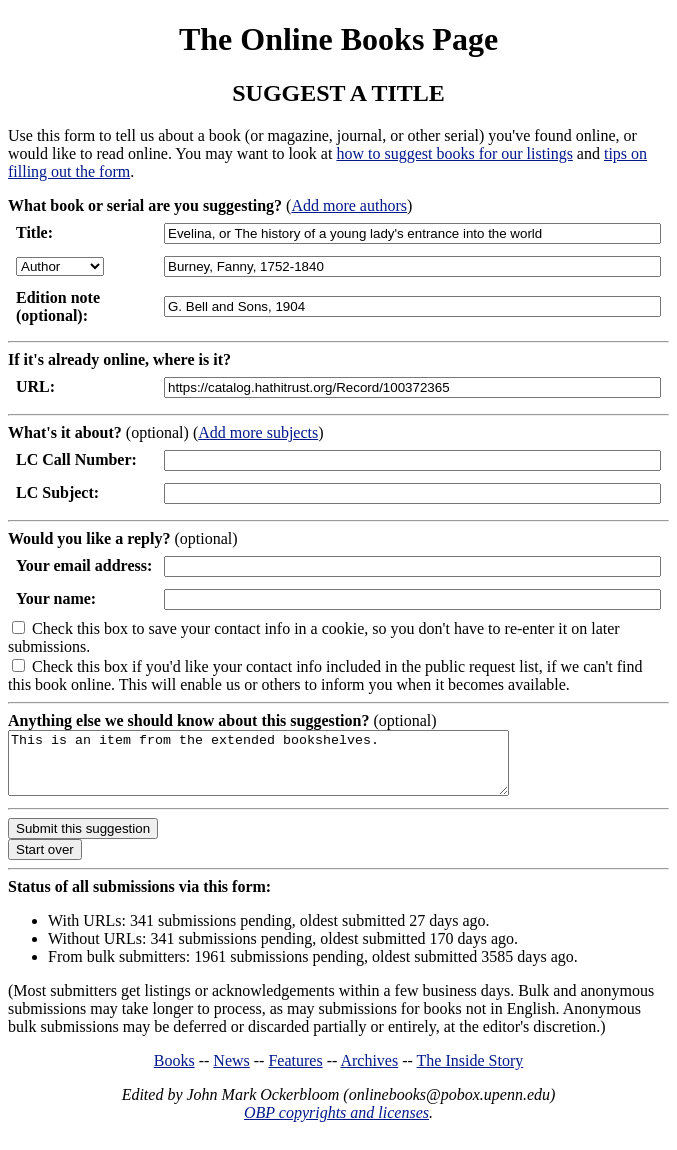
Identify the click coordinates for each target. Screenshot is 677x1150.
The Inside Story (470, 1072)
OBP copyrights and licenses (336, 1124)
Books (174, 1072)
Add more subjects (258, 432)
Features (295, 1072)
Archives (369, 1072)
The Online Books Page (338, 39)
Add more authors (349, 205)
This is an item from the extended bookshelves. (288, 769)
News (231, 1072)
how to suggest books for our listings (454, 153)
